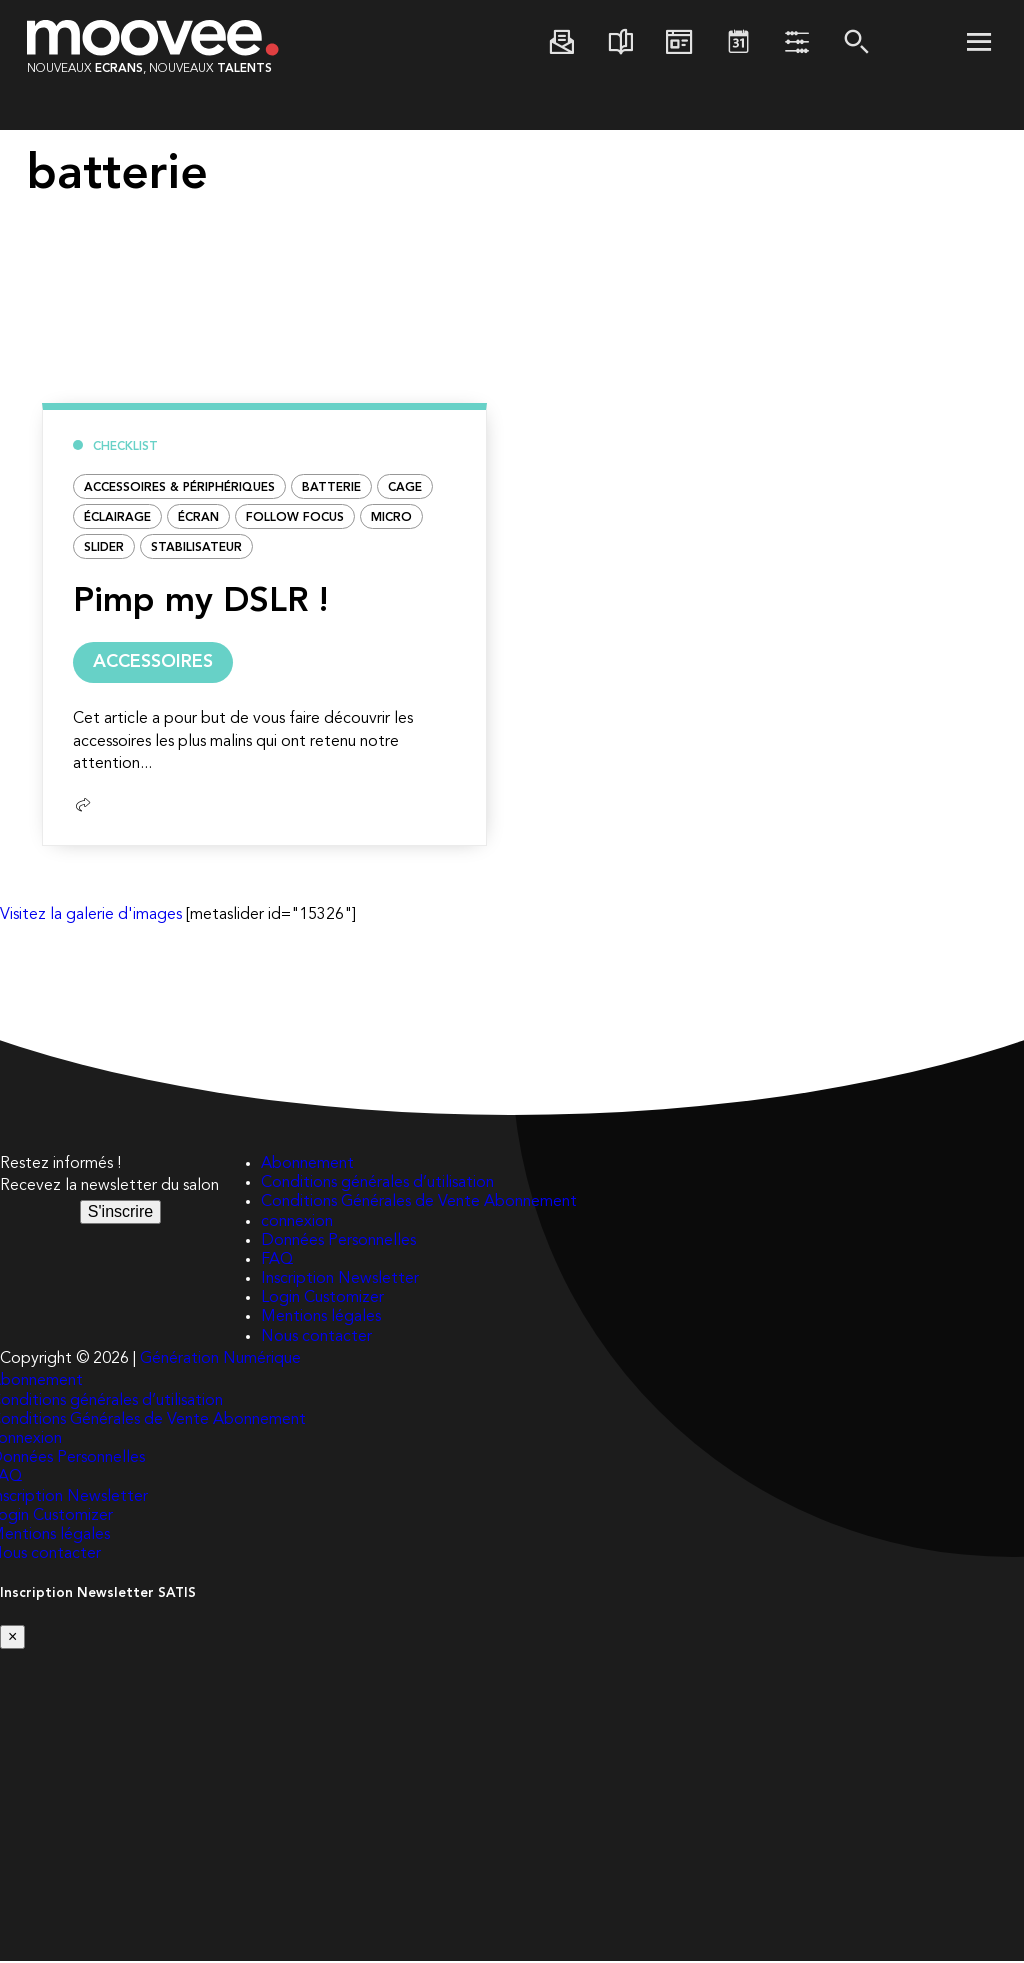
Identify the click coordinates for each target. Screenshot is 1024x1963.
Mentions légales (321, 1319)
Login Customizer (322, 1300)
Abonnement (307, 1166)
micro (391, 518)
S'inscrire (120, 1213)
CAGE (405, 488)
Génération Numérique (220, 1361)
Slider (104, 548)
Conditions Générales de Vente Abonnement (419, 1204)
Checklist (125, 447)
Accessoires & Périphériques (179, 488)
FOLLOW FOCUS (295, 518)
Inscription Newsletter (340, 1281)
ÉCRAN (198, 518)
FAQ (277, 1262)
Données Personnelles (338, 1243)
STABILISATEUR (196, 548)
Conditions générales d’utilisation (377, 1185)
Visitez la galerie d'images (91, 917)
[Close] (12, 1639)
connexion (297, 1223)
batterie (331, 488)
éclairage (117, 518)
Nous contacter (316, 1339)
